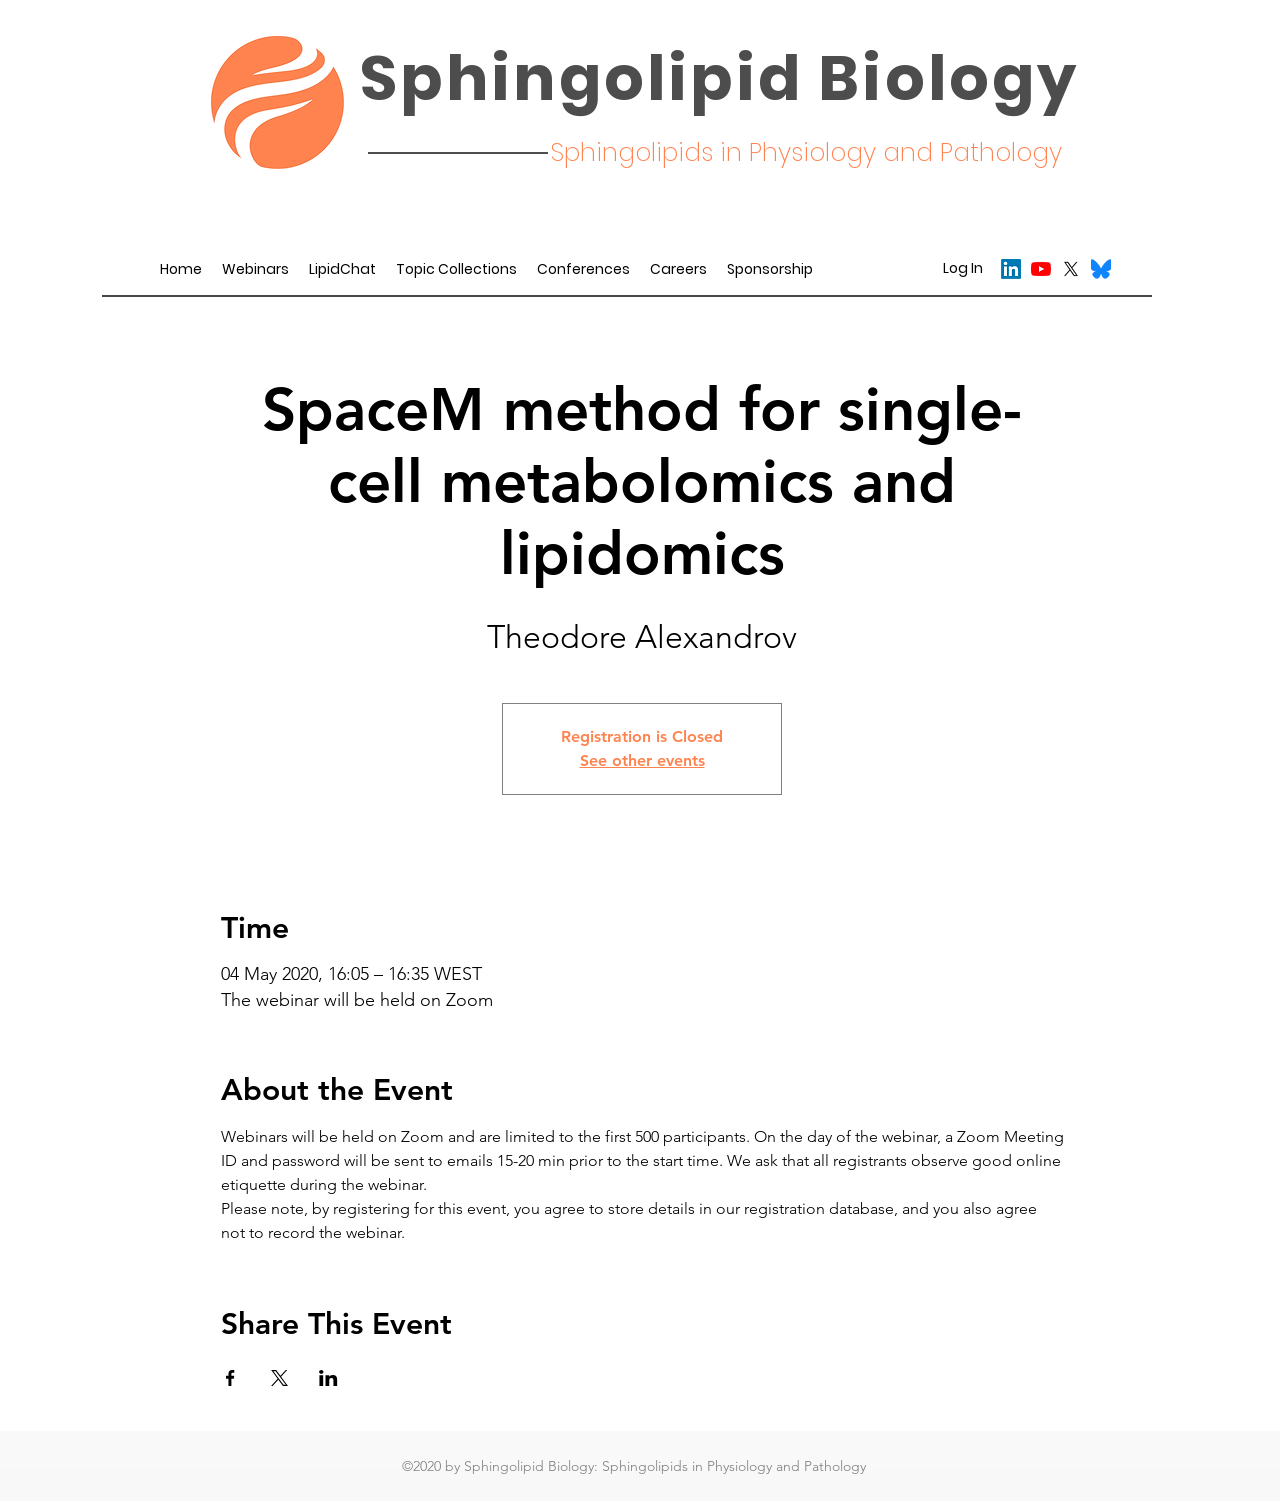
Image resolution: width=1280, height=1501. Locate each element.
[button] (583, 269)
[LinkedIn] (1011, 269)
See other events (642, 760)
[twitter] (1071, 269)
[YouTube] (1041, 269)
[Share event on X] (279, 1378)
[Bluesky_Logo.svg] (1101, 269)
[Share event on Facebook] (230, 1378)
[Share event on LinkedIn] (328, 1378)
